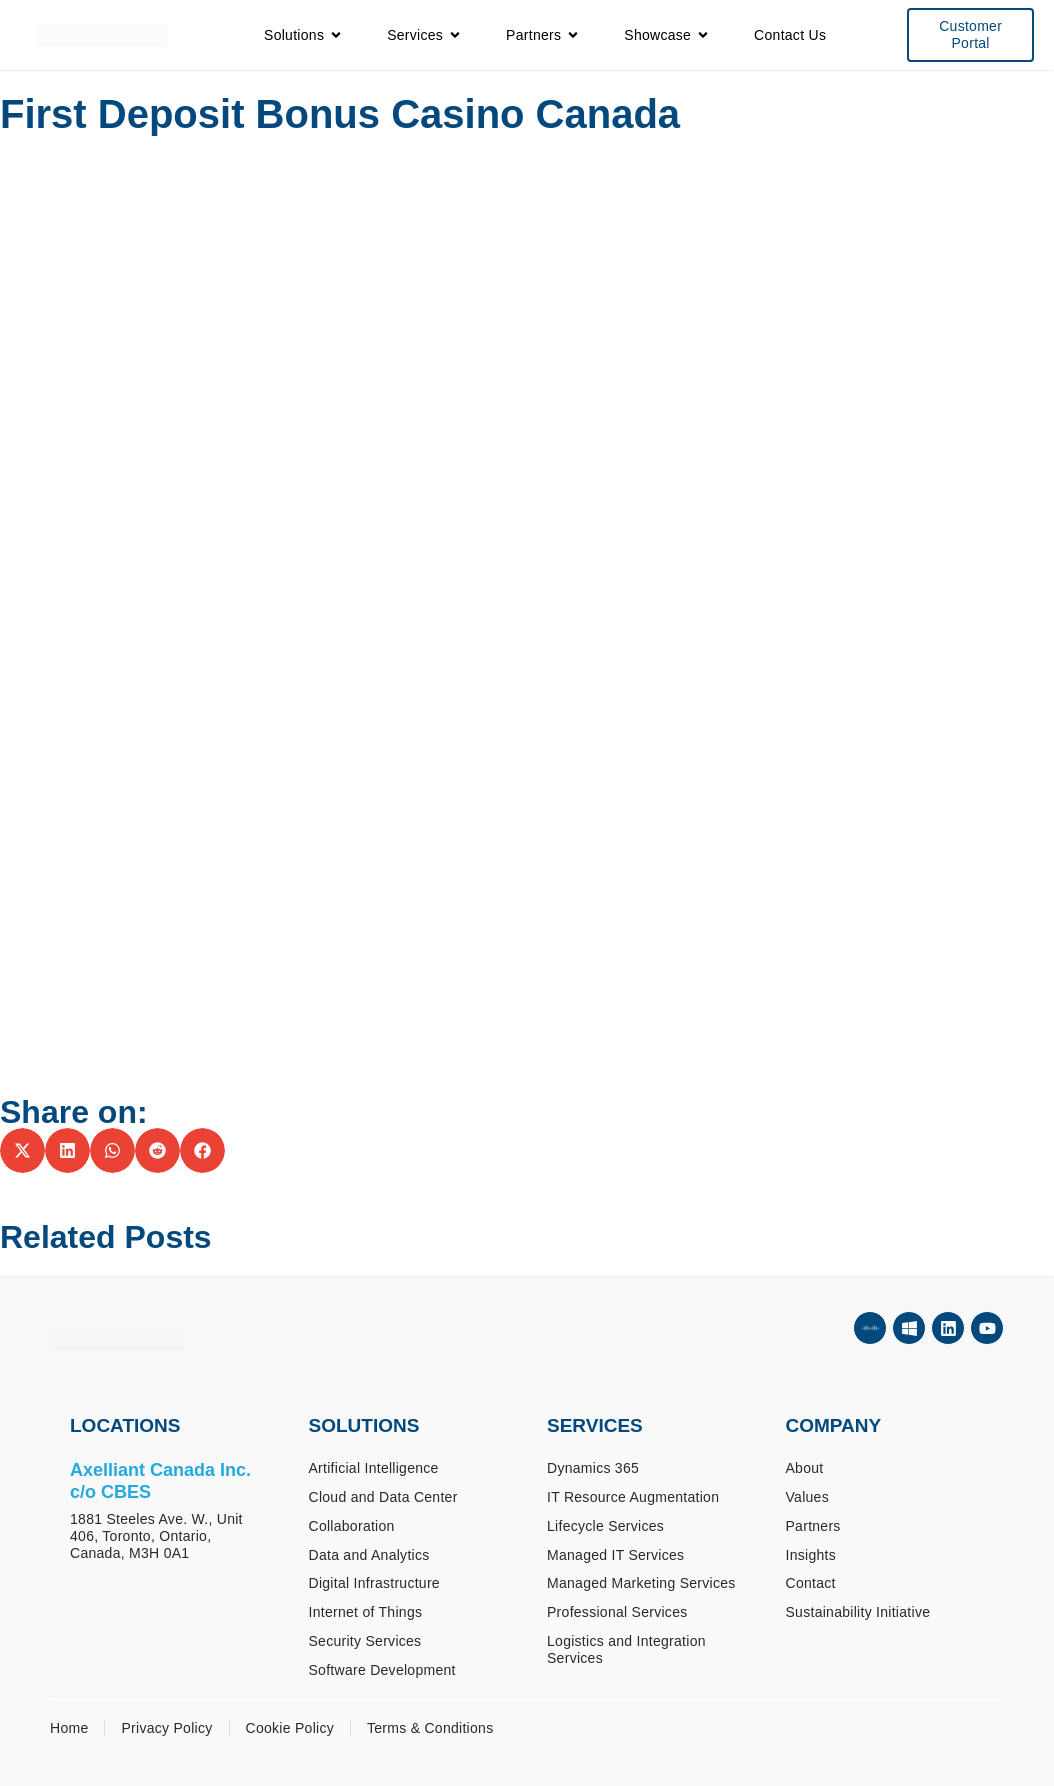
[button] (22, 1150)
